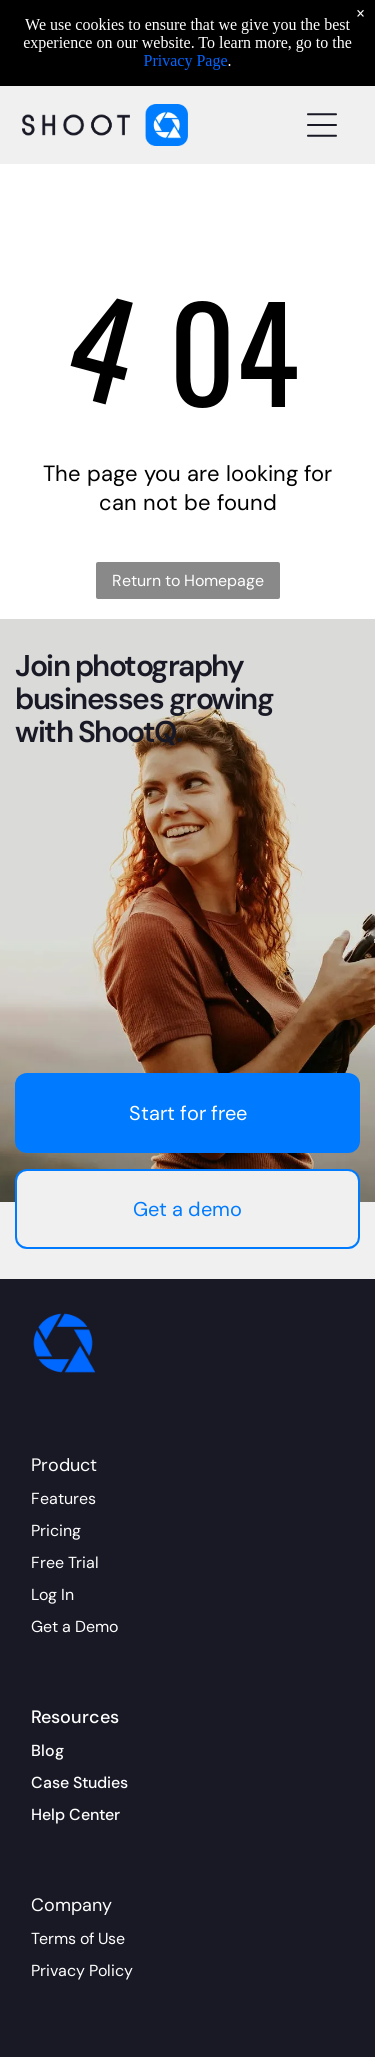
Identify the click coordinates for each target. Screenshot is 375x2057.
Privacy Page (186, 60)
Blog (47, 1750)
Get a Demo (74, 1626)
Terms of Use (78, 1938)
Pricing (56, 1530)
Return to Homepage (188, 580)
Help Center (75, 1814)
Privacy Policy (82, 1970)
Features (63, 1498)
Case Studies (79, 1782)
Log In (52, 1594)
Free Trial (65, 1562)
